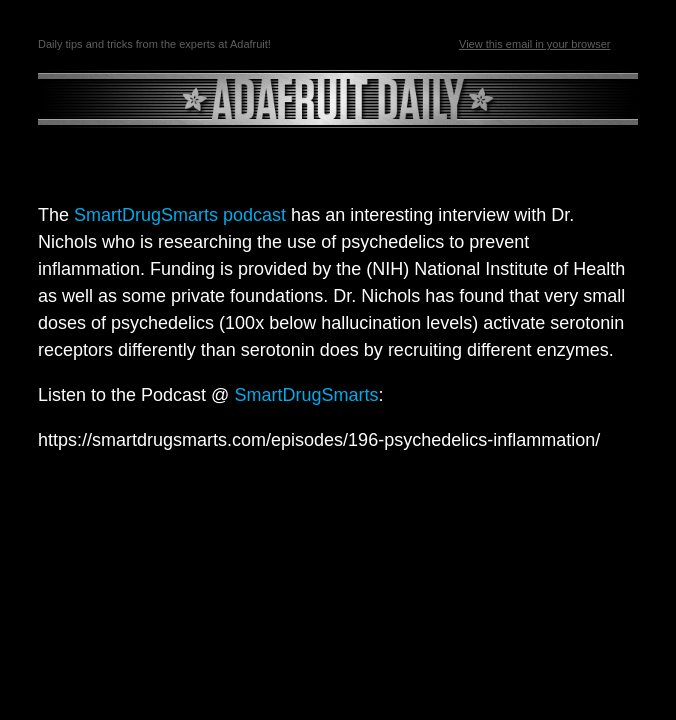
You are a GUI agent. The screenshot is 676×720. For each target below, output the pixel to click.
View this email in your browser (534, 44)
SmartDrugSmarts (306, 395)
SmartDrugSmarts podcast (177, 215)
